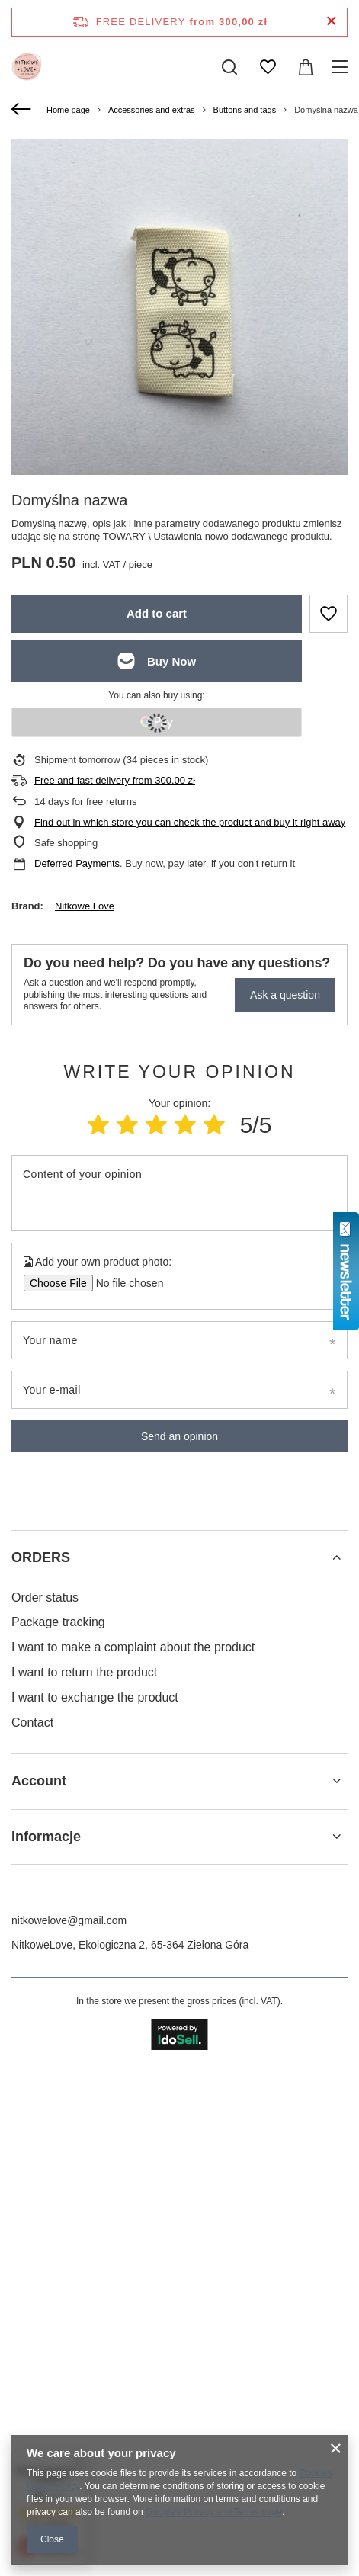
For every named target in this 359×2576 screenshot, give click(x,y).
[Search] (229, 67)
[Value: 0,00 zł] (306, 67)
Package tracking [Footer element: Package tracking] (58, 2122)
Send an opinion (179, 1436)
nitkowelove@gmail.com (69, 2421)
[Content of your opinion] (179, 1193)
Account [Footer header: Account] (38, 2281)
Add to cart (157, 613)
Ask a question (285, 995)
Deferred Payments (77, 863)
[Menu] (342, 67)
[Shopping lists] (267, 67)
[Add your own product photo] (125, 1283)
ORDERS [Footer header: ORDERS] (40, 2058)
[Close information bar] (331, 21)
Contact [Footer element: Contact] (32, 2223)
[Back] (23, 110)
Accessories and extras (151, 109)
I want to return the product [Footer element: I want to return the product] (84, 2173)
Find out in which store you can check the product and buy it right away (189, 822)
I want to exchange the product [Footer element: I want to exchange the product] (94, 2198)
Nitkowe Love (84, 906)
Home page (68, 109)
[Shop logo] (26, 67)
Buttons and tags (245, 109)
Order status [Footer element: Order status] (45, 2098)
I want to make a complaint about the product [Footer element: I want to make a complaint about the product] (133, 2147)
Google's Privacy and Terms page (214, 2512)
